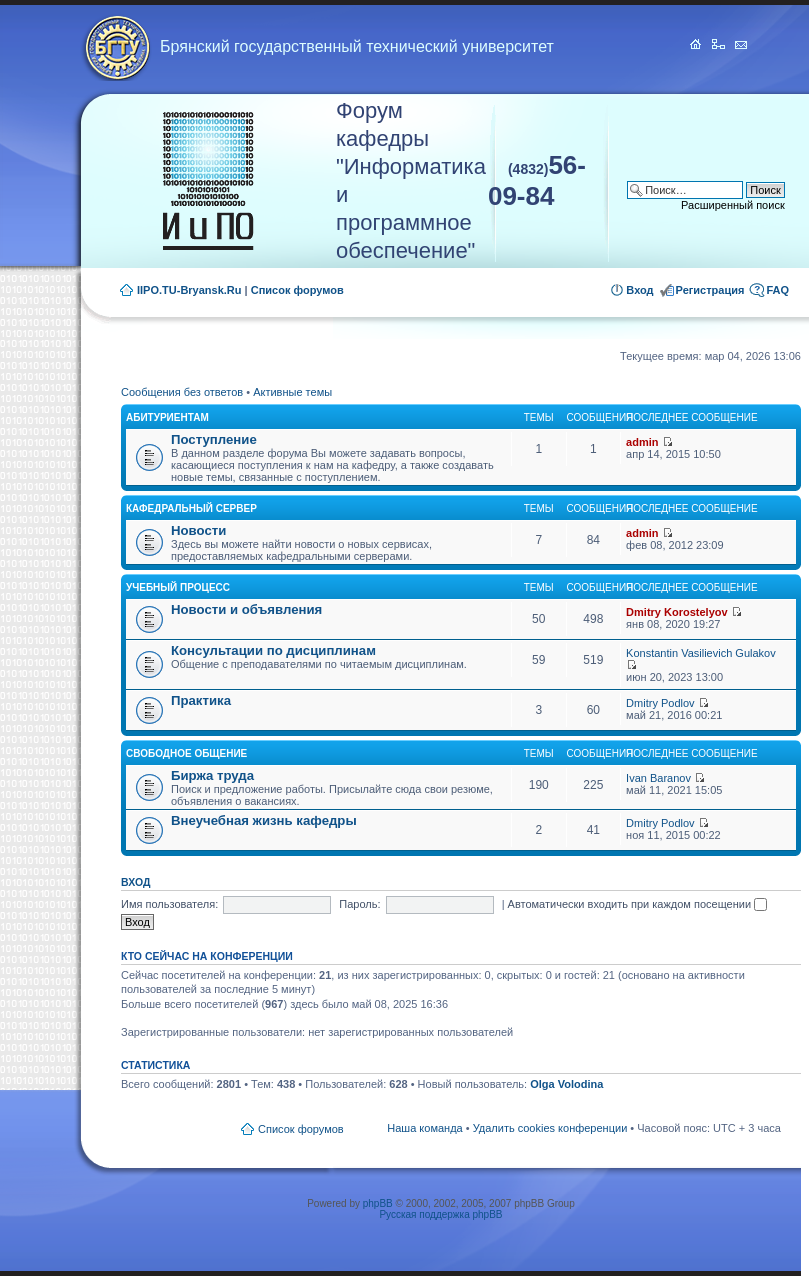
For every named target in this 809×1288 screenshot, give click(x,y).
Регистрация (710, 290)
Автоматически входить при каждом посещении (638, 904)
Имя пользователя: (169, 904)
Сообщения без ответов (182, 392)
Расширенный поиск (733, 205)
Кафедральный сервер (191, 508)
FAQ (777, 290)
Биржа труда (212, 775)
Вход (639, 290)
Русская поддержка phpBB (440, 1214)
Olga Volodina (566, 1084)
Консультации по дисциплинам (273, 650)
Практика (201, 700)
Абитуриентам (167, 417)
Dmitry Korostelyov (676, 612)
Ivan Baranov (658, 778)
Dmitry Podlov (660, 703)
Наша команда (424, 1128)
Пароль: (359, 904)
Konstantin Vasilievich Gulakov (701, 653)
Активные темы (292, 392)
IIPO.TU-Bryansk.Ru (189, 290)
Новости (198, 530)
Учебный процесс (178, 587)
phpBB (378, 1203)
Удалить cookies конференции (550, 1128)
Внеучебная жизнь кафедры (264, 820)
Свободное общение (186, 753)
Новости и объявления (246, 609)
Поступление (214, 439)
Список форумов (297, 290)
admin (642, 442)
